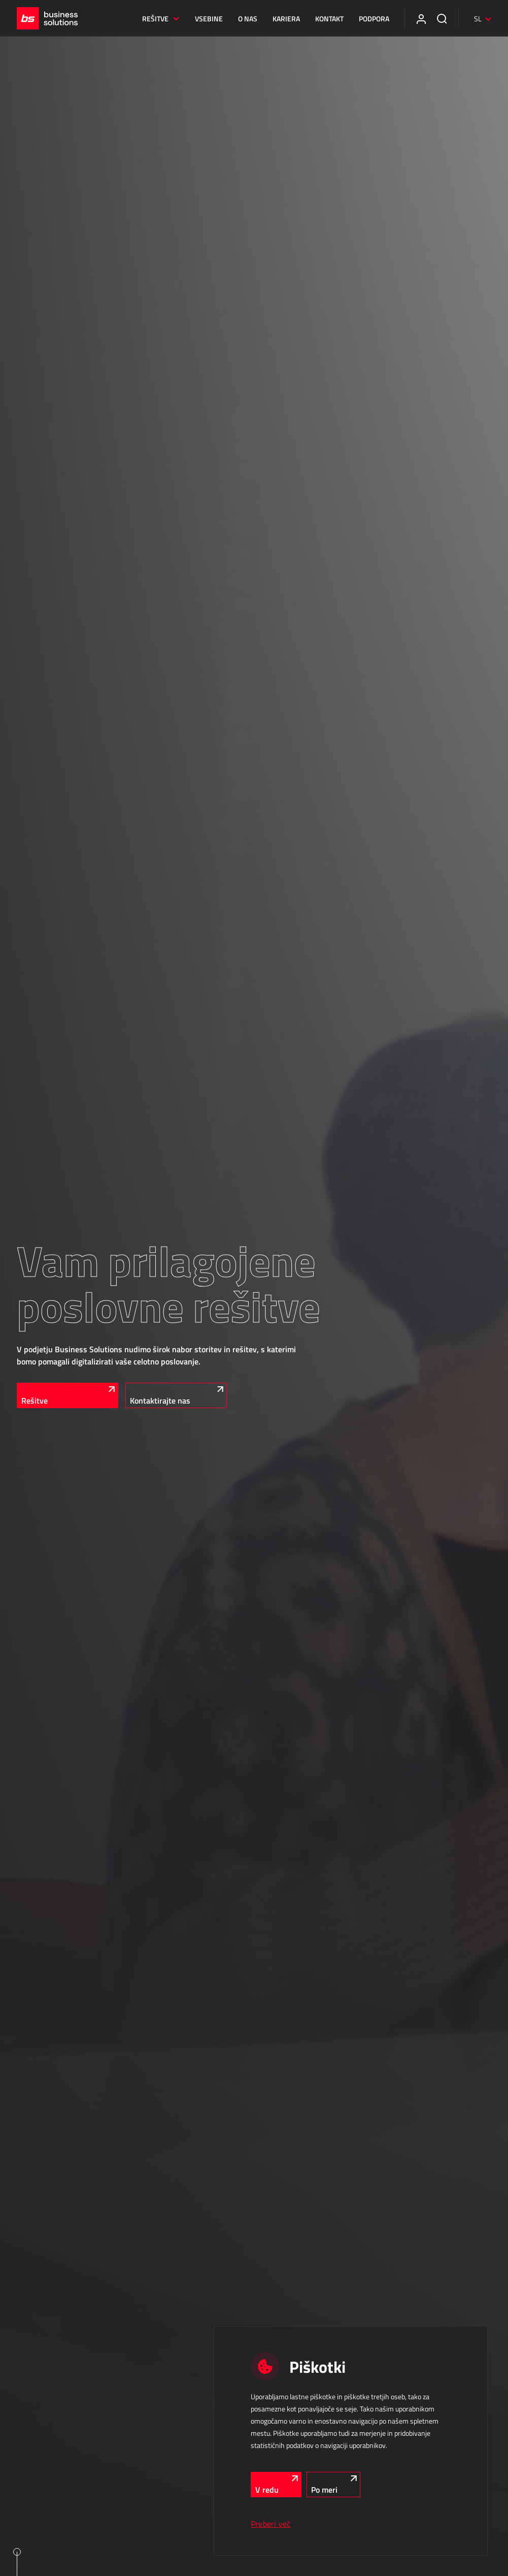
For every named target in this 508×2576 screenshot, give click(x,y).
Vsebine (209, 18)
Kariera (286, 18)
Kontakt (329, 18)
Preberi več (270, 2523)
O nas (247, 18)
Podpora (374, 18)
